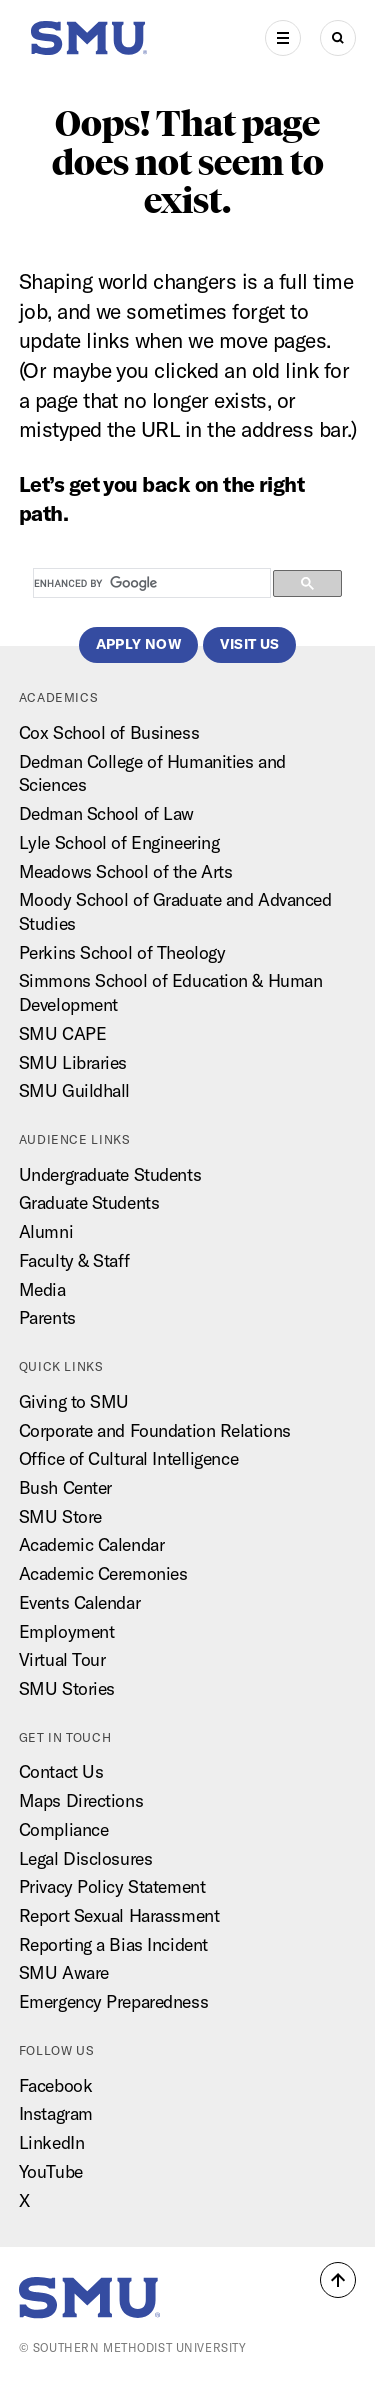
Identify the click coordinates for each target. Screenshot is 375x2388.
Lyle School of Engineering (119, 842)
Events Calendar (79, 1602)
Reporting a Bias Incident (113, 1944)
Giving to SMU (74, 1401)
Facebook (55, 2085)
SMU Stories (67, 1688)
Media (42, 1289)
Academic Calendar (92, 1544)
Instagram (56, 2113)
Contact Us (61, 1771)
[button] (338, 2280)
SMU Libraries (73, 1062)
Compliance (64, 1829)
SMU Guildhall (74, 1090)
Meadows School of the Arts (126, 871)
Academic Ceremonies (103, 1573)
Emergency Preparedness (113, 2001)
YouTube (51, 2171)
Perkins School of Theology (122, 952)
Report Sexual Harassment (119, 1915)
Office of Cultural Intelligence (128, 1458)
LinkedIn (51, 2142)
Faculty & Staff (74, 1260)
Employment (67, 1631)
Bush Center (65, 1487)
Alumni (46, 1231)
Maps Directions (81, 1800)
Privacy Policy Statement (112, 1886)
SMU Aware (64, 1972)
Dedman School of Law (106, 813)
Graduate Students (89, 1202)
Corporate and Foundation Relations (155, 1430)
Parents (47, 1317)
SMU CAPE (62, 1033)
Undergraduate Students (110, 1174)
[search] (150, 584)
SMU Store (60, 1516)
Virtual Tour (62, 1659)
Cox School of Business (109, 732)
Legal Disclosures (86, 1858)
